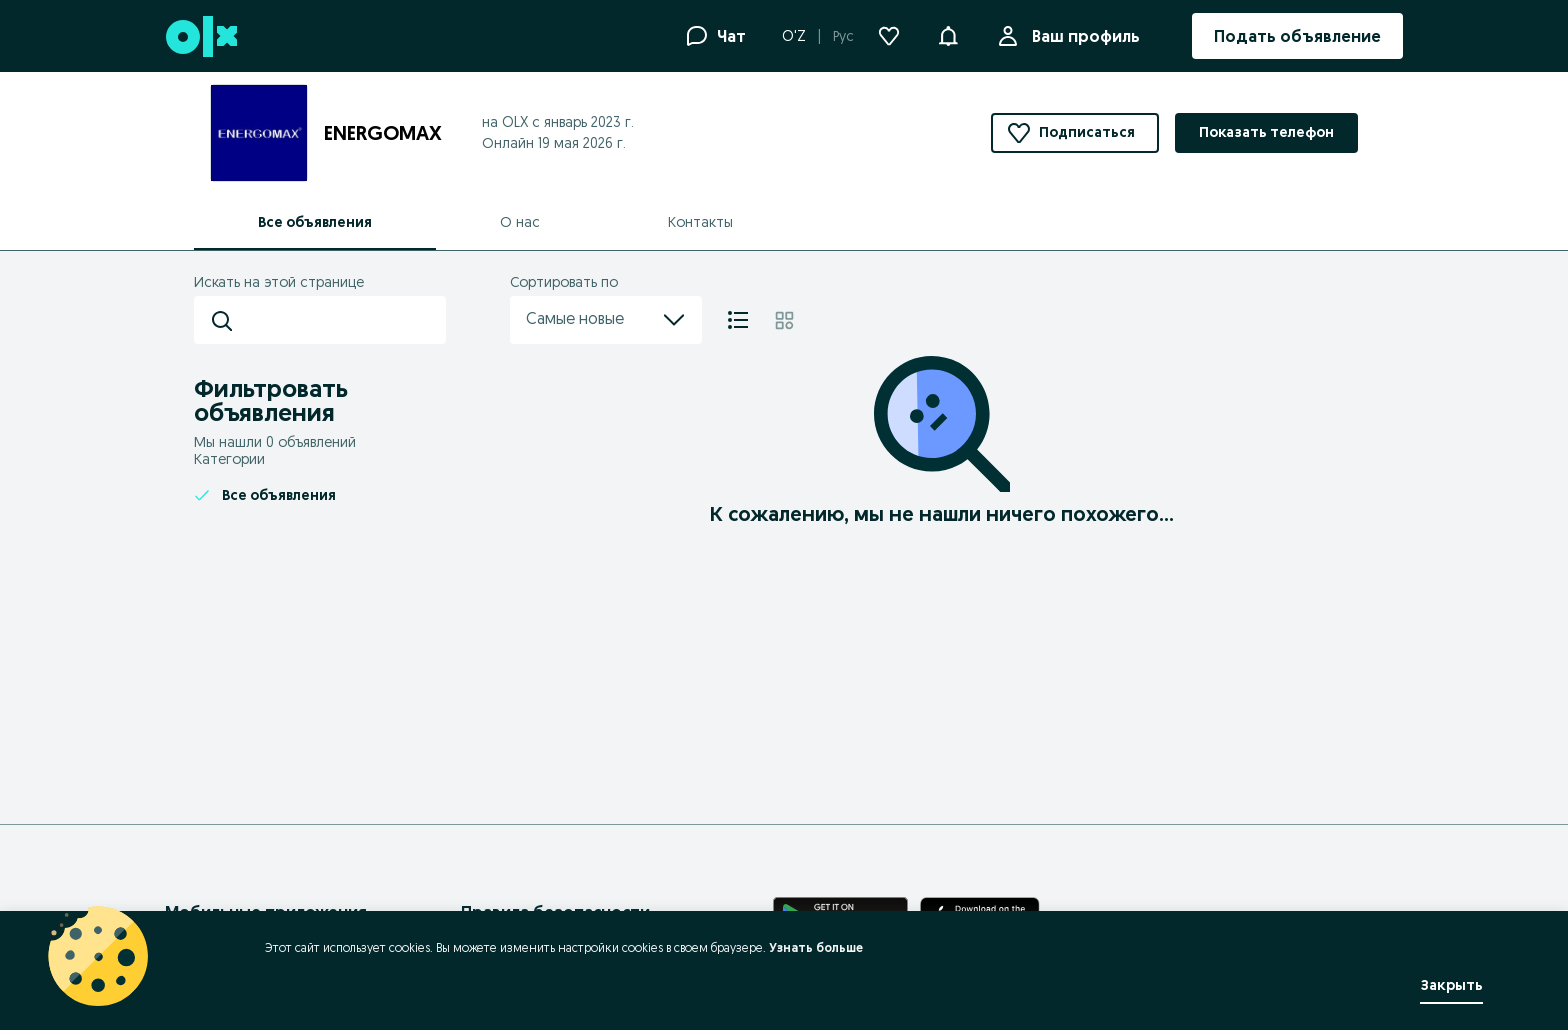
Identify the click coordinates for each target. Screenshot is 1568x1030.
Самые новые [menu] (606, 320)
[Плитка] (784, 320)
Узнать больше (816, 947)
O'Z (794, 36)
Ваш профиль (1082, 36)
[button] (948, 34)
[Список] (738, 320)
